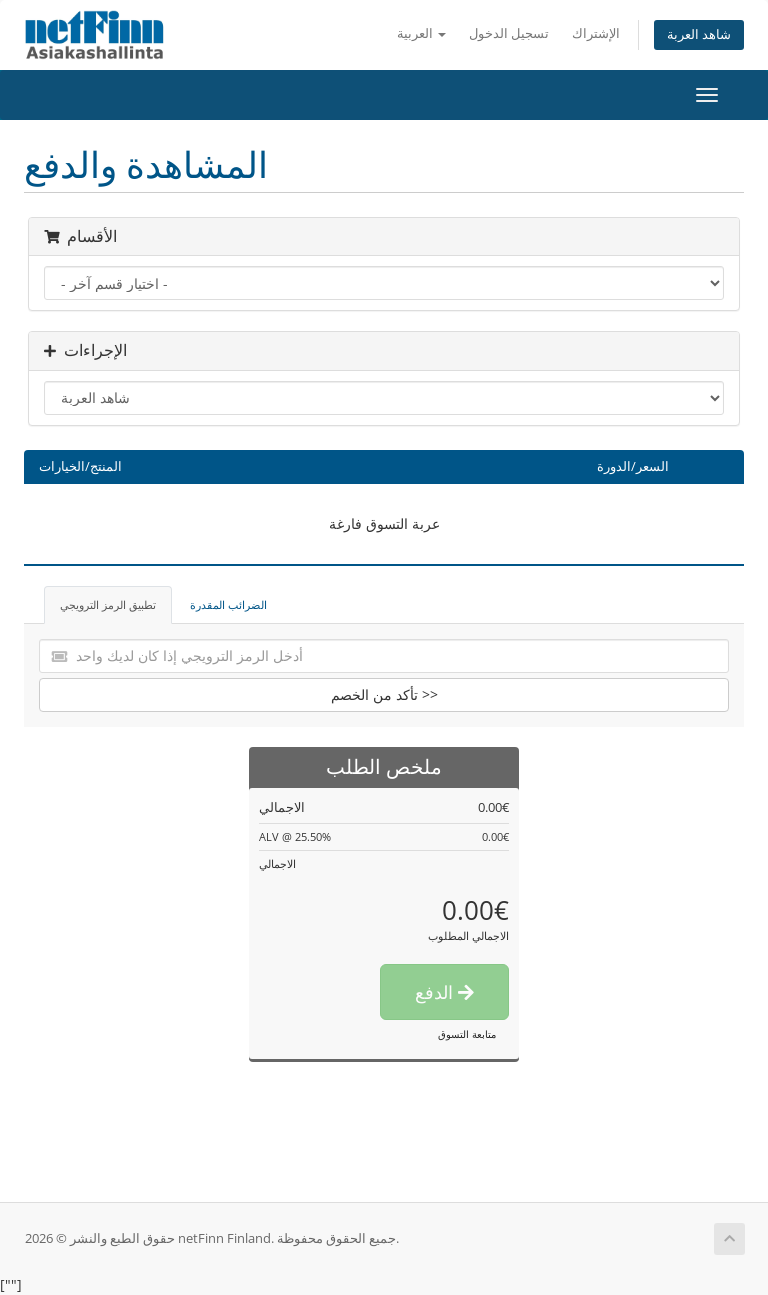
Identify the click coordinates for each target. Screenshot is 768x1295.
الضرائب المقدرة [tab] (228, 604)
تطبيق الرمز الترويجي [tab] (108, 604)
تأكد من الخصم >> (384, 694)
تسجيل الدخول (509, 33)
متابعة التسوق (467, 1034)
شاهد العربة (699, 34)
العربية (421, 33)
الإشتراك (596, 33)
